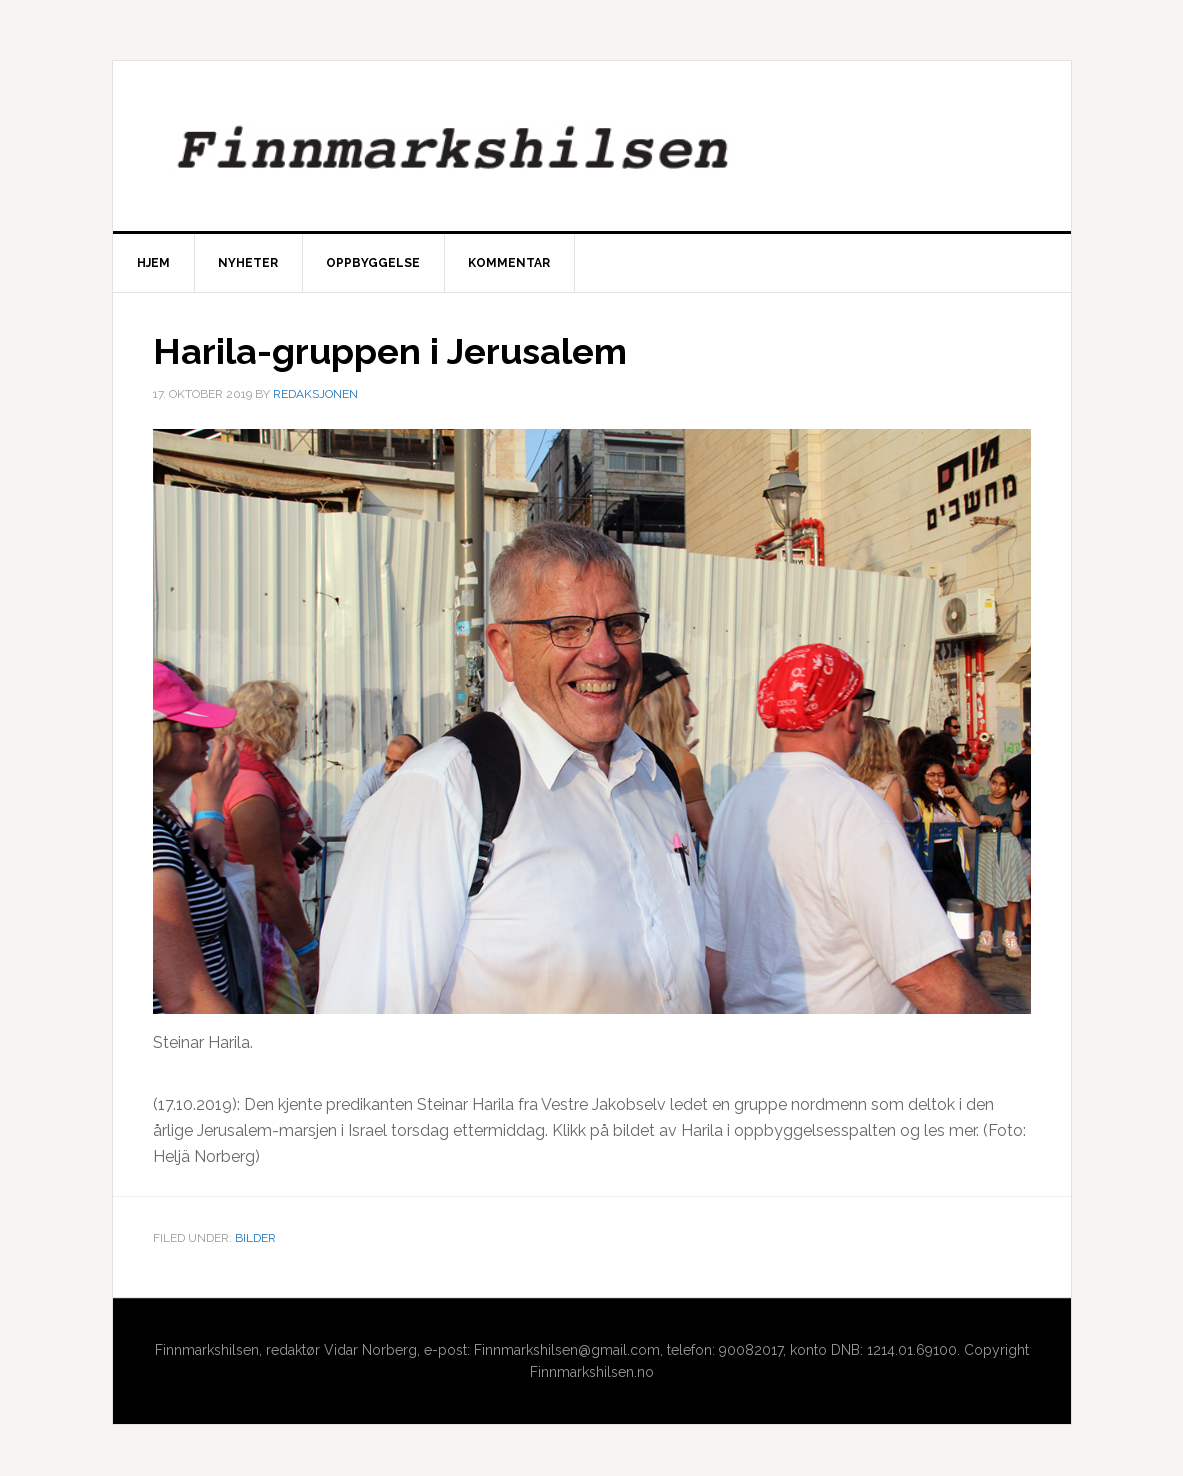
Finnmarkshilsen (592, 146)
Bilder (255, 1238)
